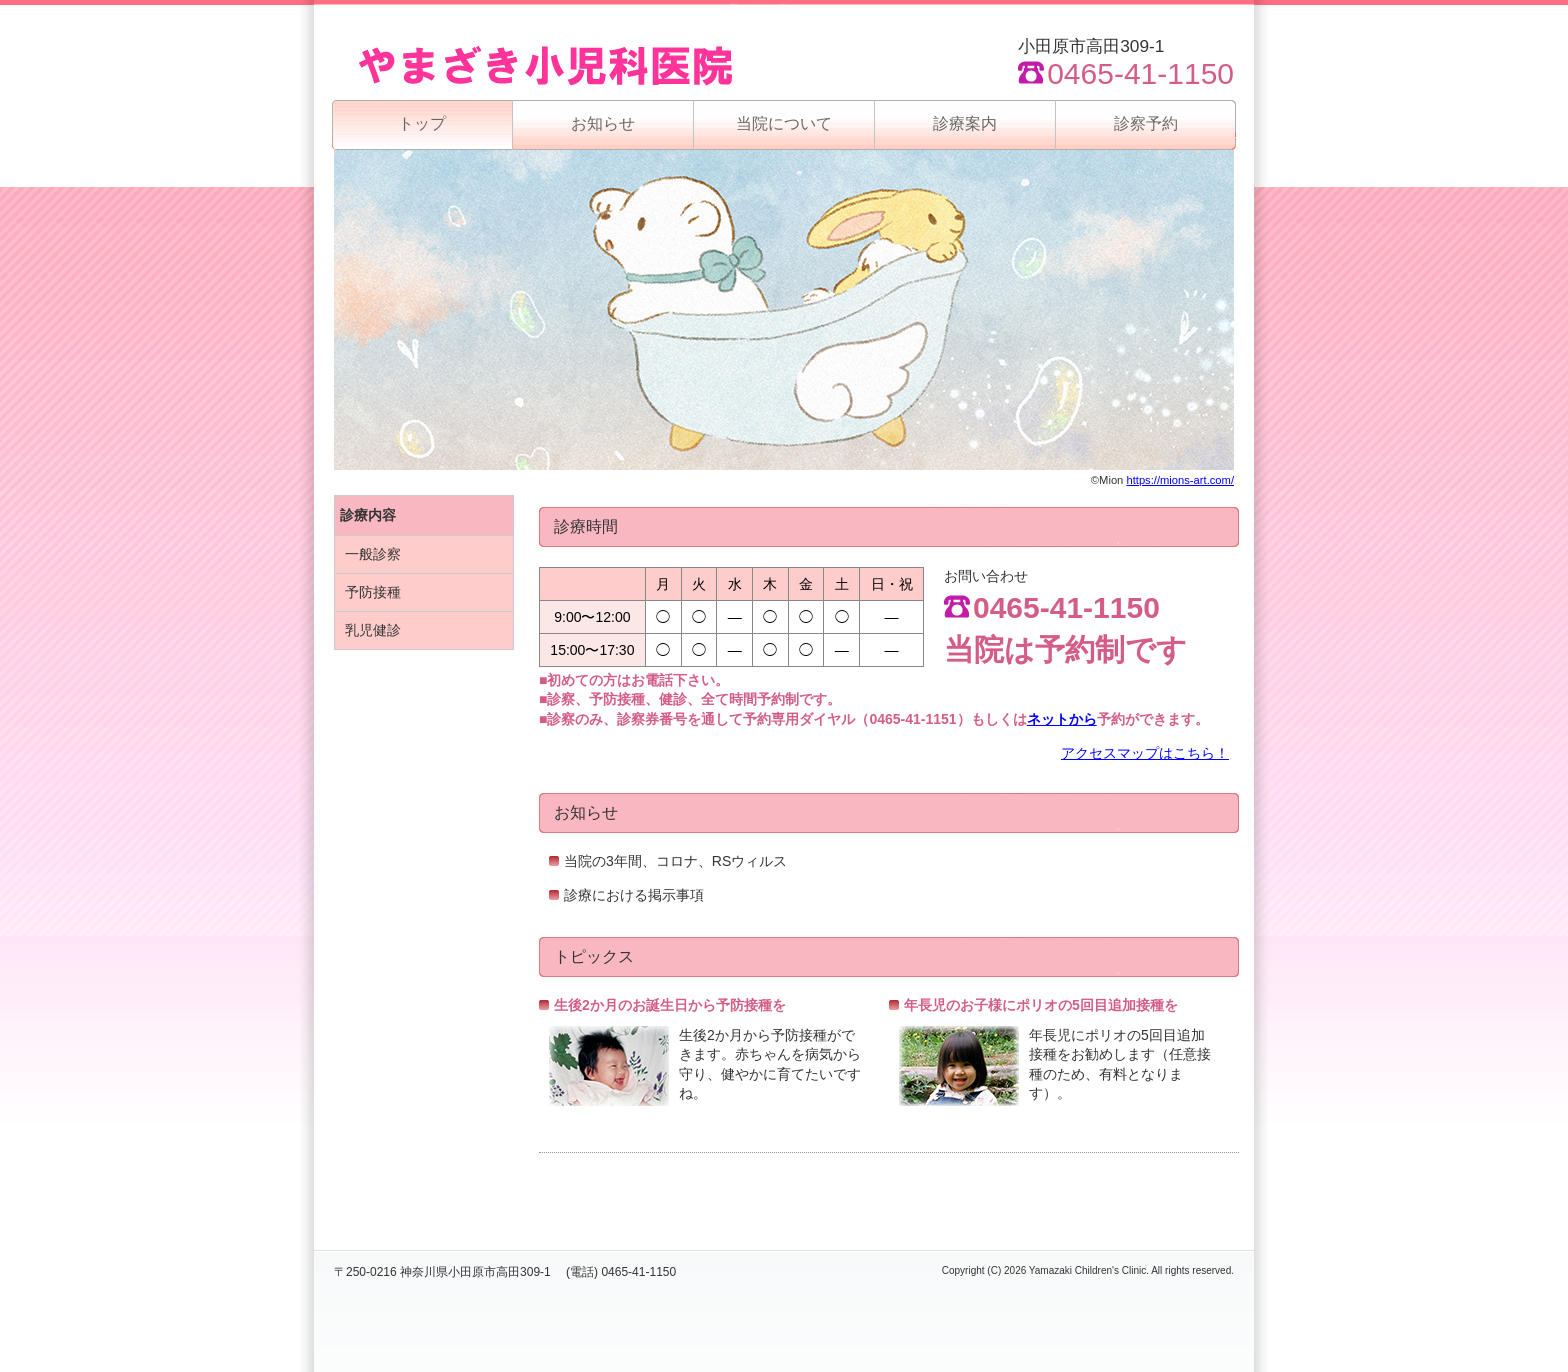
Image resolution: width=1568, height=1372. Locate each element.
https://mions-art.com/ (1180, 480)
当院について (784, 123)
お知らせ (603, 123)
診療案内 (965, 123)
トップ (422, 123)
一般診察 (373, 554)
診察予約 (1146, 123)
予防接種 (373, 592)
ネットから (1062, 719)
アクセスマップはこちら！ (1145, 753)
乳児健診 (373, 630)
